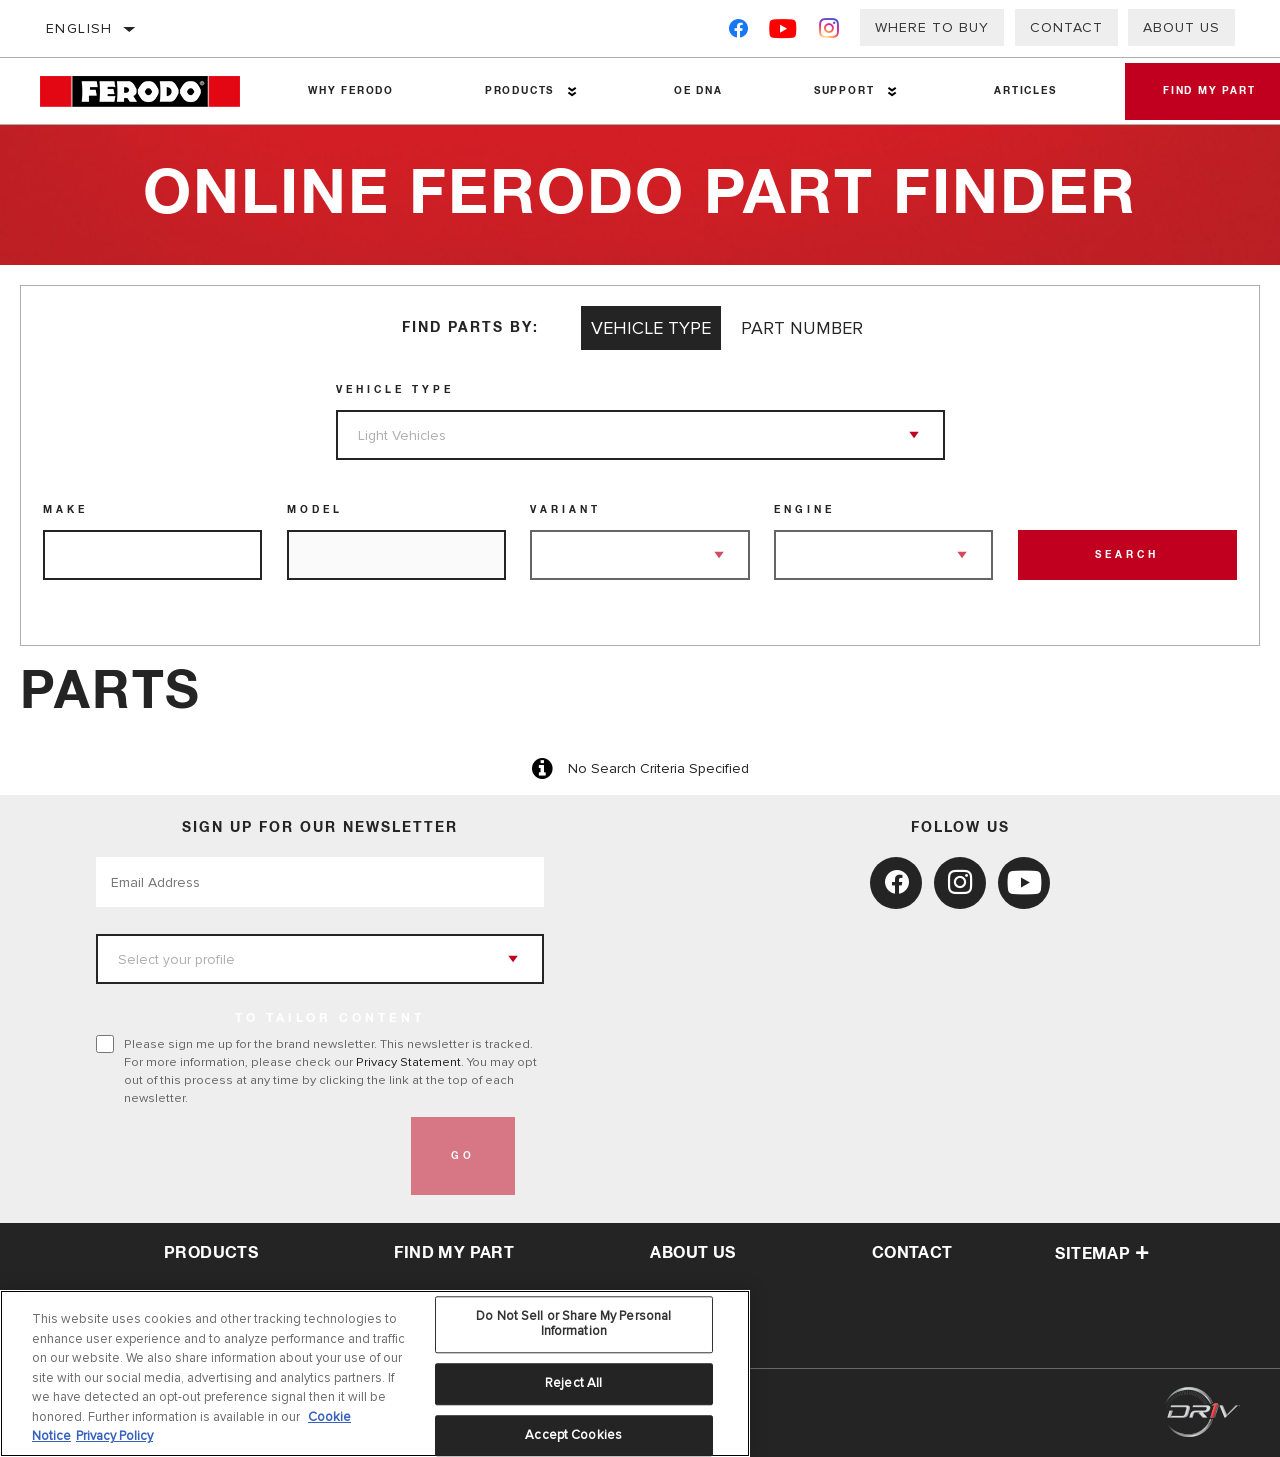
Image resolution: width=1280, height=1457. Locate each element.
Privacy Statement (408, 1062)
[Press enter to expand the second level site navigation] (571, 91)
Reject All (573, 1383)
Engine (804, 510)
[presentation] (248, 1156)
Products (518, 91)
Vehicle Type (395, 390)
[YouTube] (783, 32)
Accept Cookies (573, 1435)
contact (912, 1253)
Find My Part (454, 1253)
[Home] (151, 91)
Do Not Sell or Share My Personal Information (573, 1324)
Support (841, 91)
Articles (1022, 91)
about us (692, 1253)
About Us (1181, 27)
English (79, 28)
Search (1127, 555)
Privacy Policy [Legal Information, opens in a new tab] (114, 1436)
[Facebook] (738, 32)
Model (315, 510)
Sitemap (1102, 1254)
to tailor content (330, 1019)
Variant (565, 510)
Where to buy (932, 27)
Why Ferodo (351, 91)
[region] (375, 1373)
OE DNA (696, 91)
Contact (1066, 27)
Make (65, 510)
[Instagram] (829, 32)
